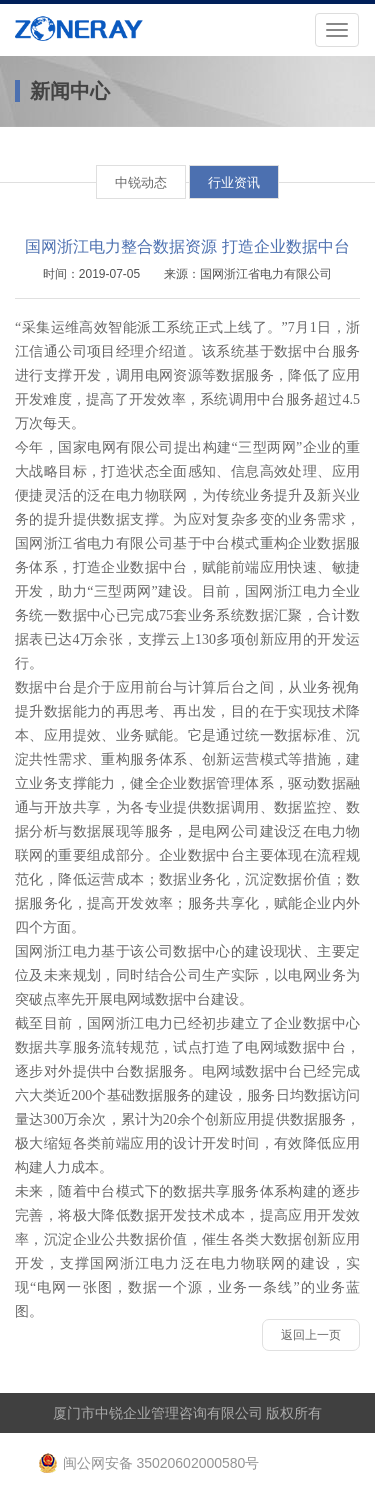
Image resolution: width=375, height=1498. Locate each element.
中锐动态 (141, 182)
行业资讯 (234, 182)
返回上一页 (311, 1335)
